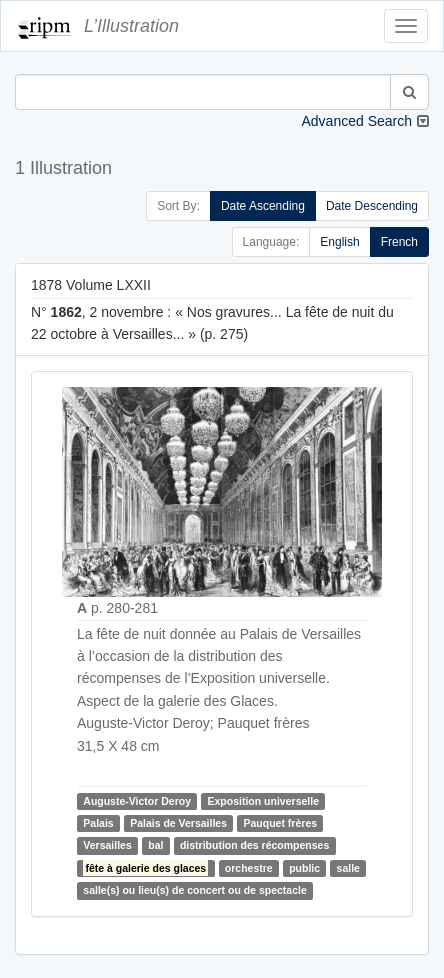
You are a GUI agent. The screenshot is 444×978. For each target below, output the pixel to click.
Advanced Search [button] (356, 121)
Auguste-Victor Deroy (137, 801)
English (339, 242)
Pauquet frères (281, 823)
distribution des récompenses (254, 846)
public (304, 868)
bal (155, 846)
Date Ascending (263, 206)
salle (348, 868)
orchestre (249, 868)
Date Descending (372, 206)
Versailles (107, 846)
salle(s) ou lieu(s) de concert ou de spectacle (194, 890)
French (399, 242)
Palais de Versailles (178, 823)
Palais (98, 823)
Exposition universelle (263, 801)
